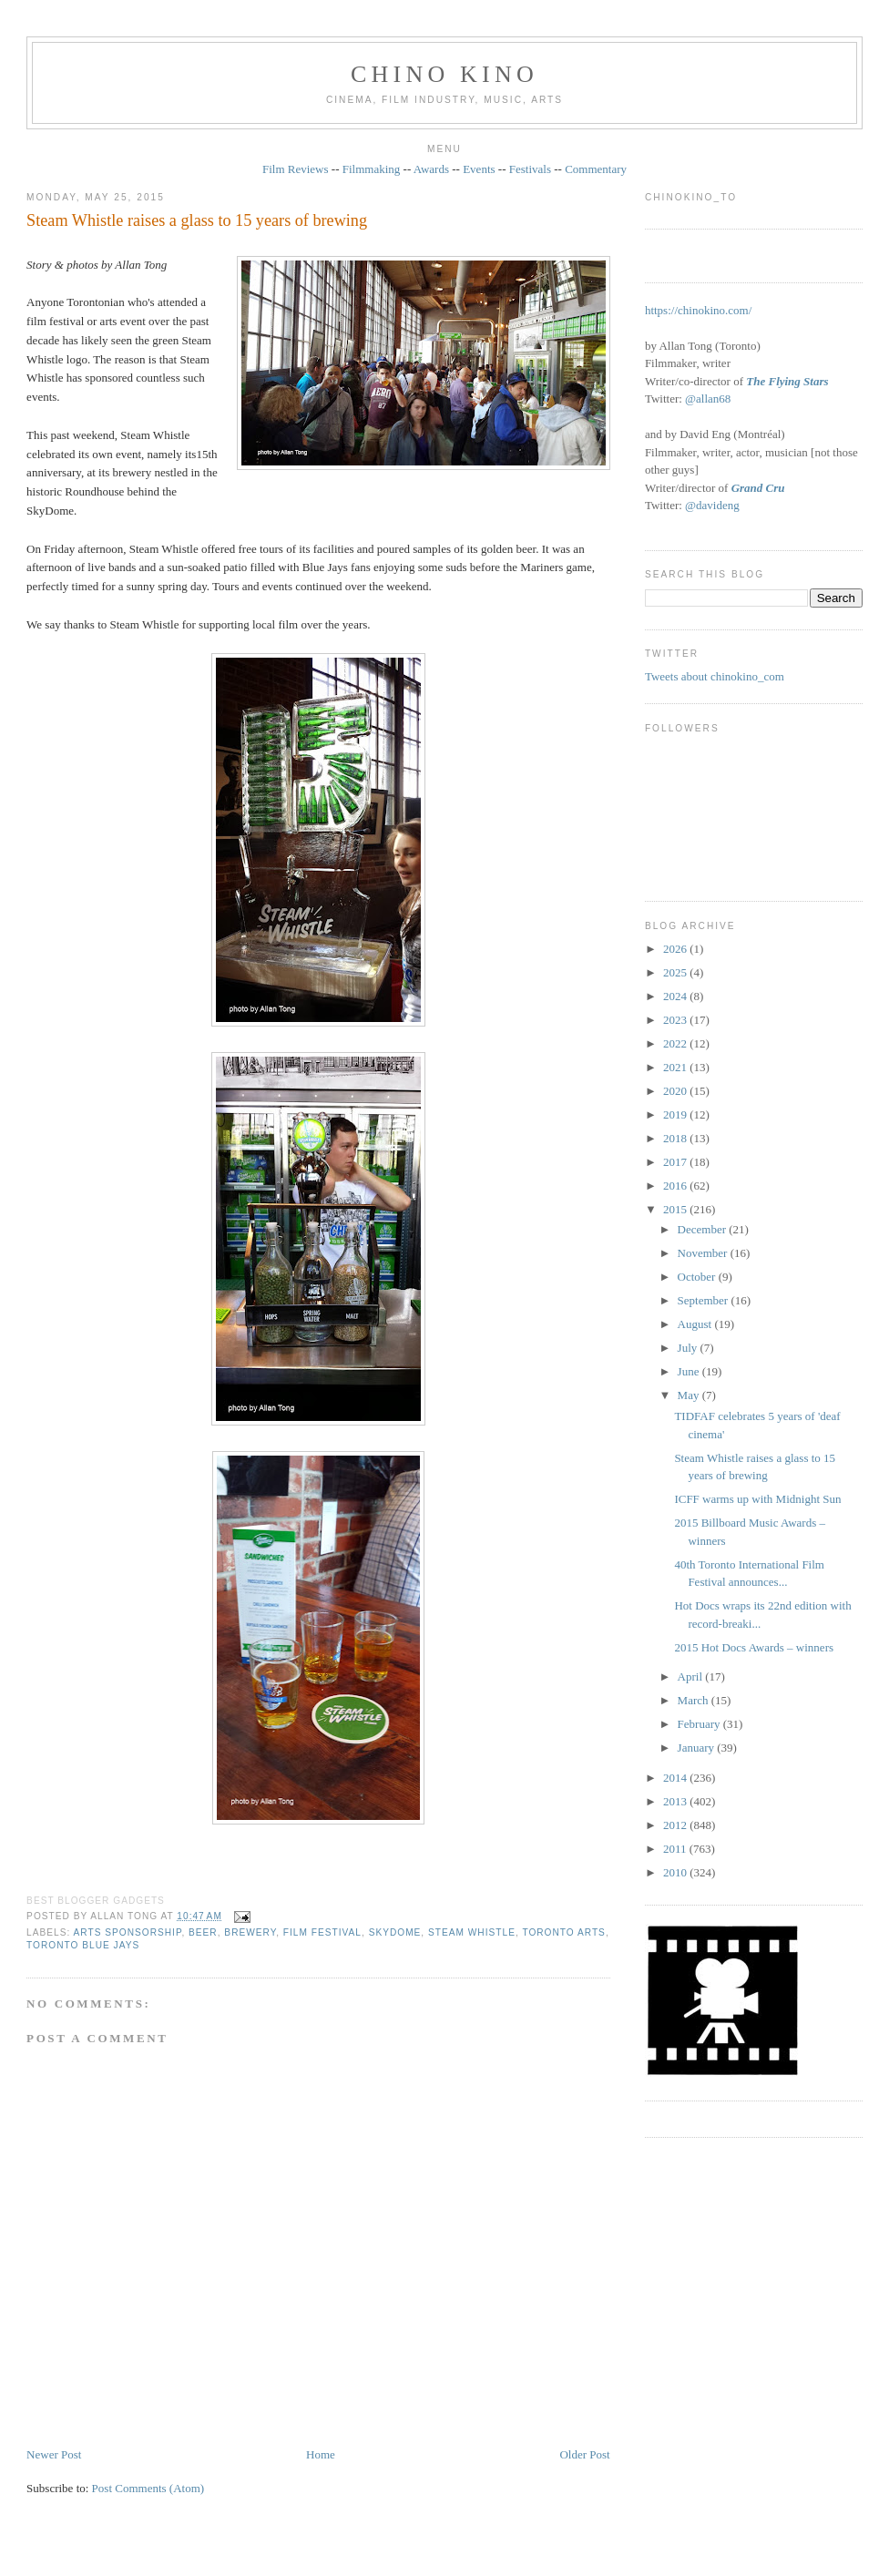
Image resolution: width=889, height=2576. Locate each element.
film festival (322, 1932)
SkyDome (395, 1932)
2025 (676, 972)
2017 (676, 1162)
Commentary (596, 169)
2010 (676, 1872)
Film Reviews (295, 169)
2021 (676, 1067)
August (696, 1324)
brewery (250, 1932)
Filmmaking (371, 169)
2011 (676, 1848)
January (698, 1747)
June (690, 1371)
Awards (431, 169)
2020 (676, 1091)
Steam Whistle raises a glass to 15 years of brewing (196, 220)
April (692, 1676)
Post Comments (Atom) (148, 2488)
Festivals (530, 169)
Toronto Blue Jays (82, 1945)
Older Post (584, 2454)
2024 (676, 996)
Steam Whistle (472, 1932)
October (698, 1276)
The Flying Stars (787, 381)
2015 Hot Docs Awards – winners (753, 1647)
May (690, 1395)
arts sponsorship (128, 1932)
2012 (676, 1825)
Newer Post (53, 2454)
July (689, 1347)
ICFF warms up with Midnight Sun (757, 1499)
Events (479, 169)
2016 (676, 1185)
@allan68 (708, 398)
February (700, 1724)
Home (320, 2454)
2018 (676, 1138)
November (704, 1253)
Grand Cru (758, 488)
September (704, 1300)
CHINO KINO (444, 74)
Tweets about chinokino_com (714, 676)
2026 (676, 949)
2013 (676, 1801)
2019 (676, 1114)
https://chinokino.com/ (698, 310)
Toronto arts (564, 1932)
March (694, 1700)
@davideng (712, 505)
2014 (676, 1777)
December (704, 1229)
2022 (676, 1043)
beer (203, 1932)
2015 (676, 1209)
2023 (676, 1020)
